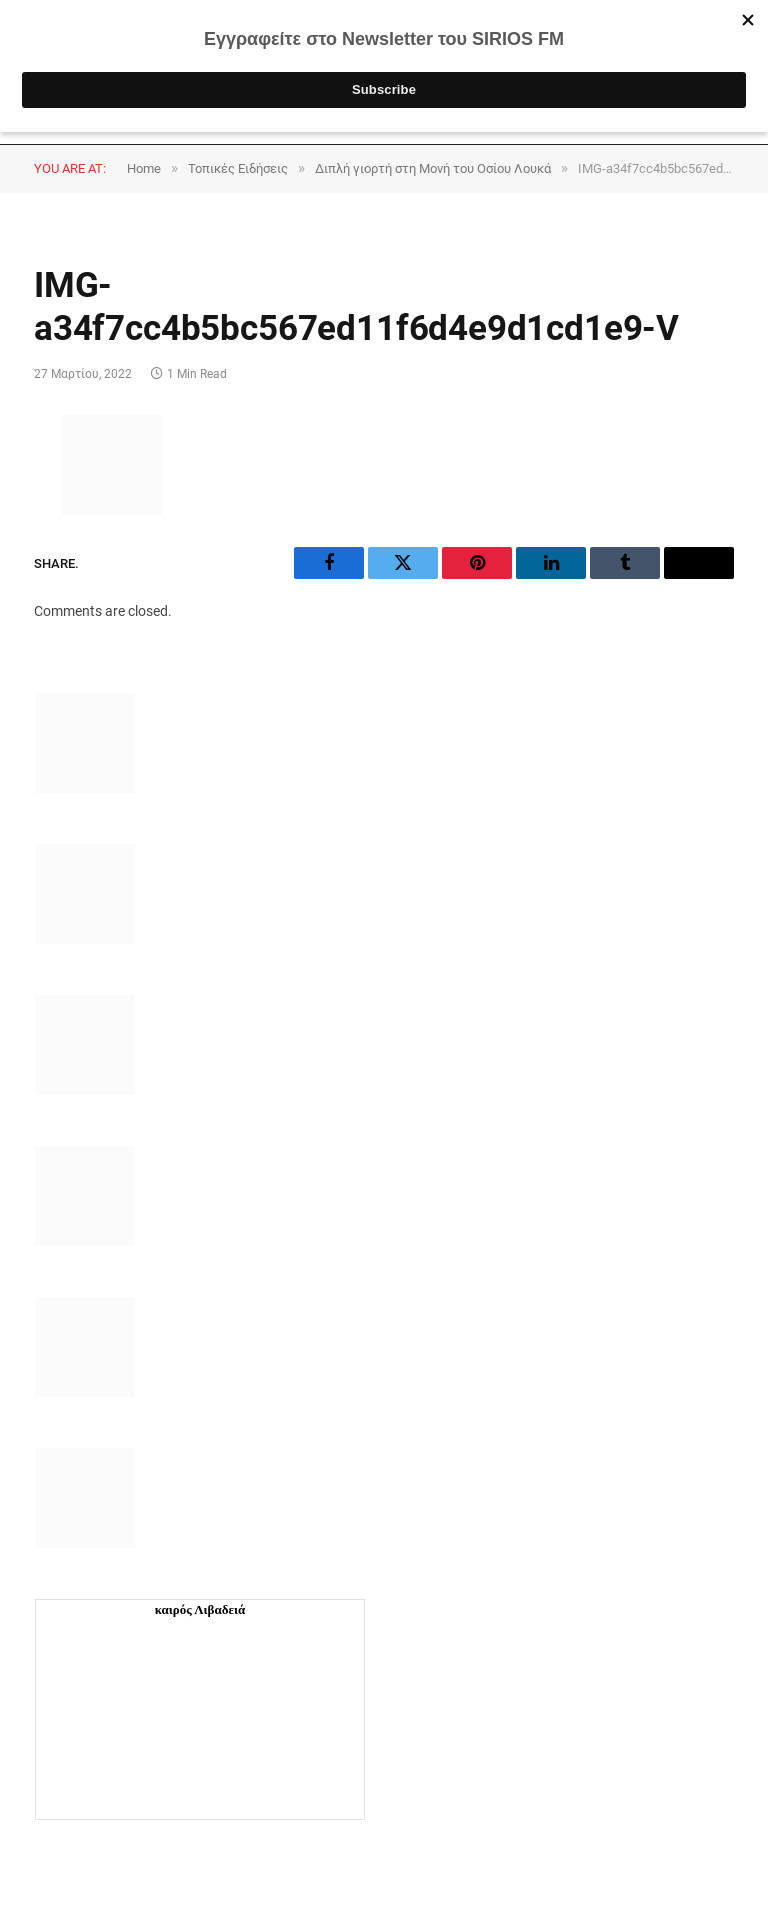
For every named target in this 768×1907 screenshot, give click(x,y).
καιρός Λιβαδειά (200, 1609)
